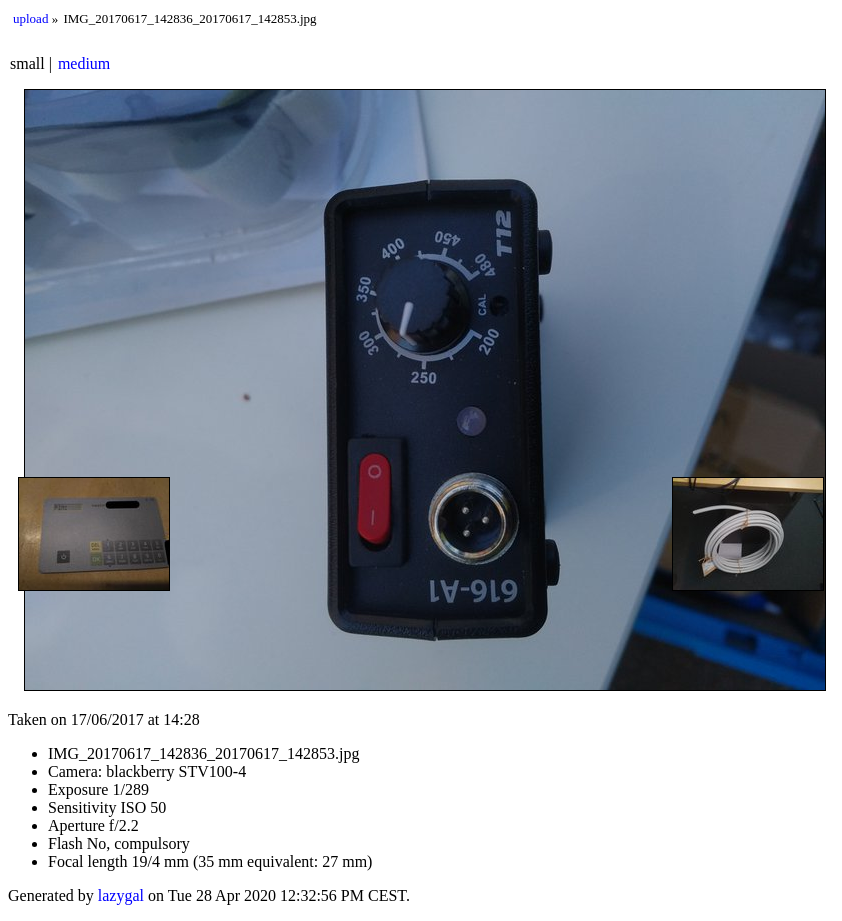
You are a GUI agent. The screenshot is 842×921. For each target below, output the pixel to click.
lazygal (121, 895)
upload (30, 18)
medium (84, 63)
